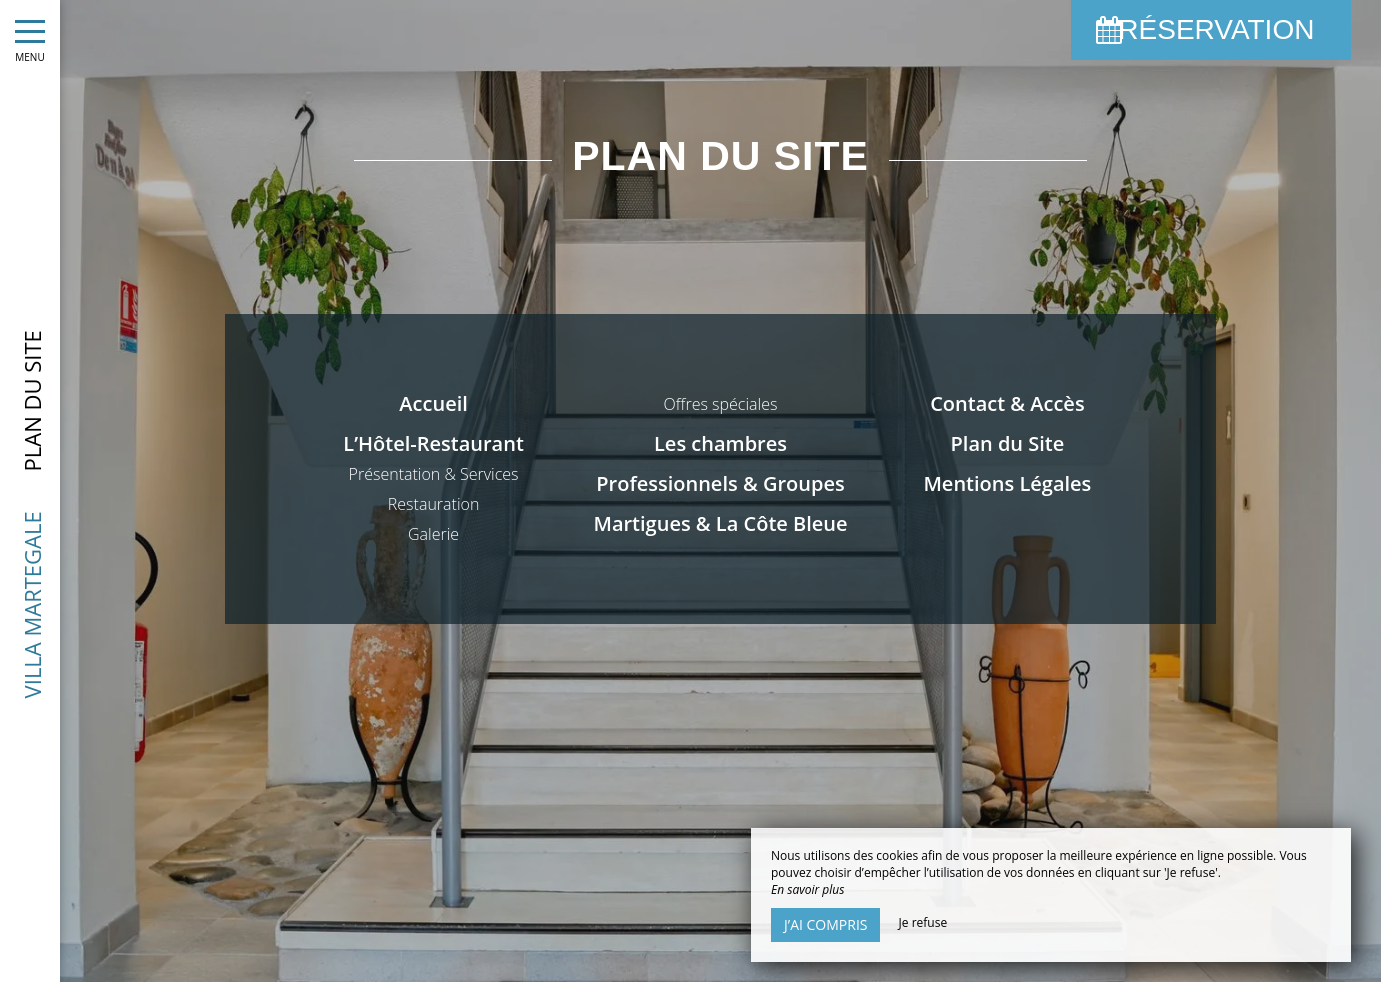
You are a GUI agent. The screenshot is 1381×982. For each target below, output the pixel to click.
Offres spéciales (721, 404)
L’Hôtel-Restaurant (433, 443)
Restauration (434, 504)
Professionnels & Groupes (720, 483)
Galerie (433, 534)
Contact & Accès (1007, 403)
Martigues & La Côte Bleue (720, 523)
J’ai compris (825, 924)
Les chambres (720, 443)
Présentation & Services (434, 474)
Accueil (433, 403)
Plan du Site (1008, 443)
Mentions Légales (1007, 483)
